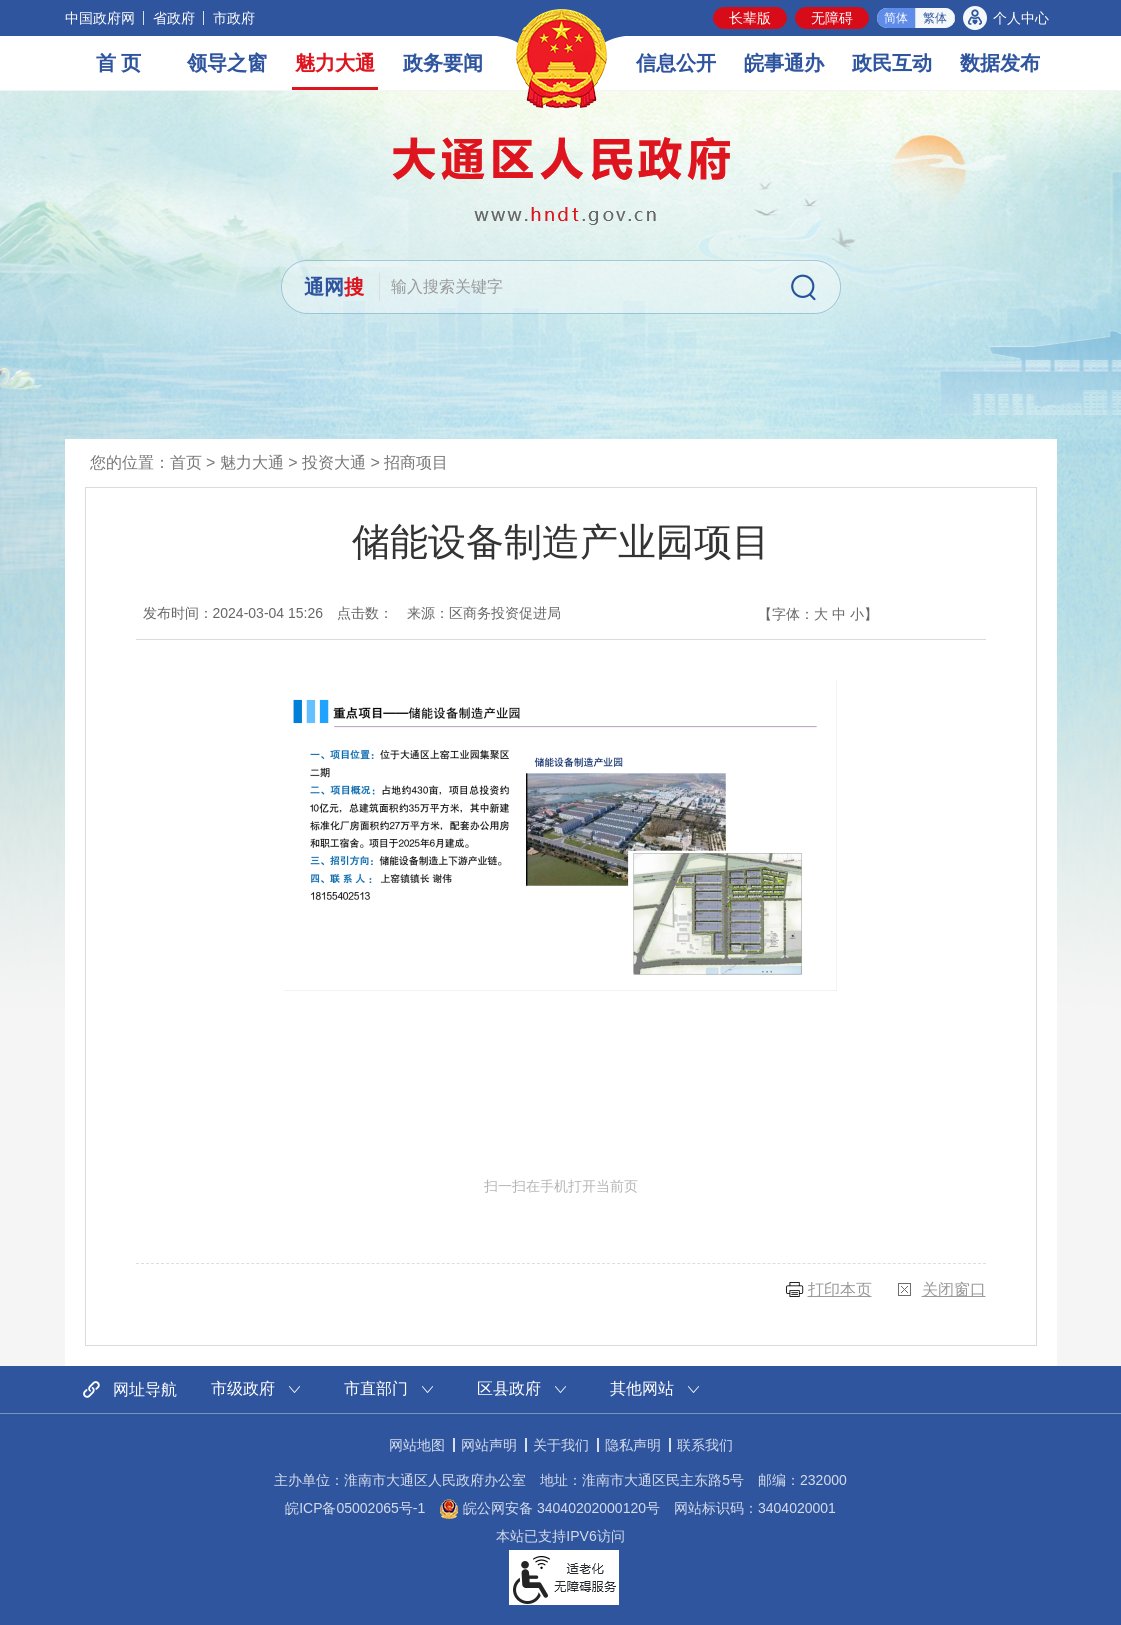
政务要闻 (443, 63)
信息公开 (676, 63)
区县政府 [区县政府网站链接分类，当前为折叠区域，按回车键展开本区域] (509, 1388)
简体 (896, 18)
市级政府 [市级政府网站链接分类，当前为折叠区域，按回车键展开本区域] (243, 1388)
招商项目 (416, 462)
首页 (186, 462)
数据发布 (1000, 63)
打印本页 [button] (840, 1289)
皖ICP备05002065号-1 (355, 1508)
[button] (750, 18)
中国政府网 (100, 18)
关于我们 (561, 1445)
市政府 (234, 18)
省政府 (174, 18)
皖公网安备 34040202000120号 (549, 1508)
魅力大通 (335, 63)
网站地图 (417, 1445)
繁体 (935, 18)
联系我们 (705, 1445)
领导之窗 (227, 63)
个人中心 (1021, 18)
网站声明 (489, 1445)
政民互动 (892, 63)
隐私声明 (633, 1445)
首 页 (119, 63)
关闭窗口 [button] (954, 1289)
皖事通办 (784, 63)
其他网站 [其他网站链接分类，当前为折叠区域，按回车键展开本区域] (642, 1388)
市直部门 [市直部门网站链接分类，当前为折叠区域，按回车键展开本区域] (376, 1388)
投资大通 (334, 462)
